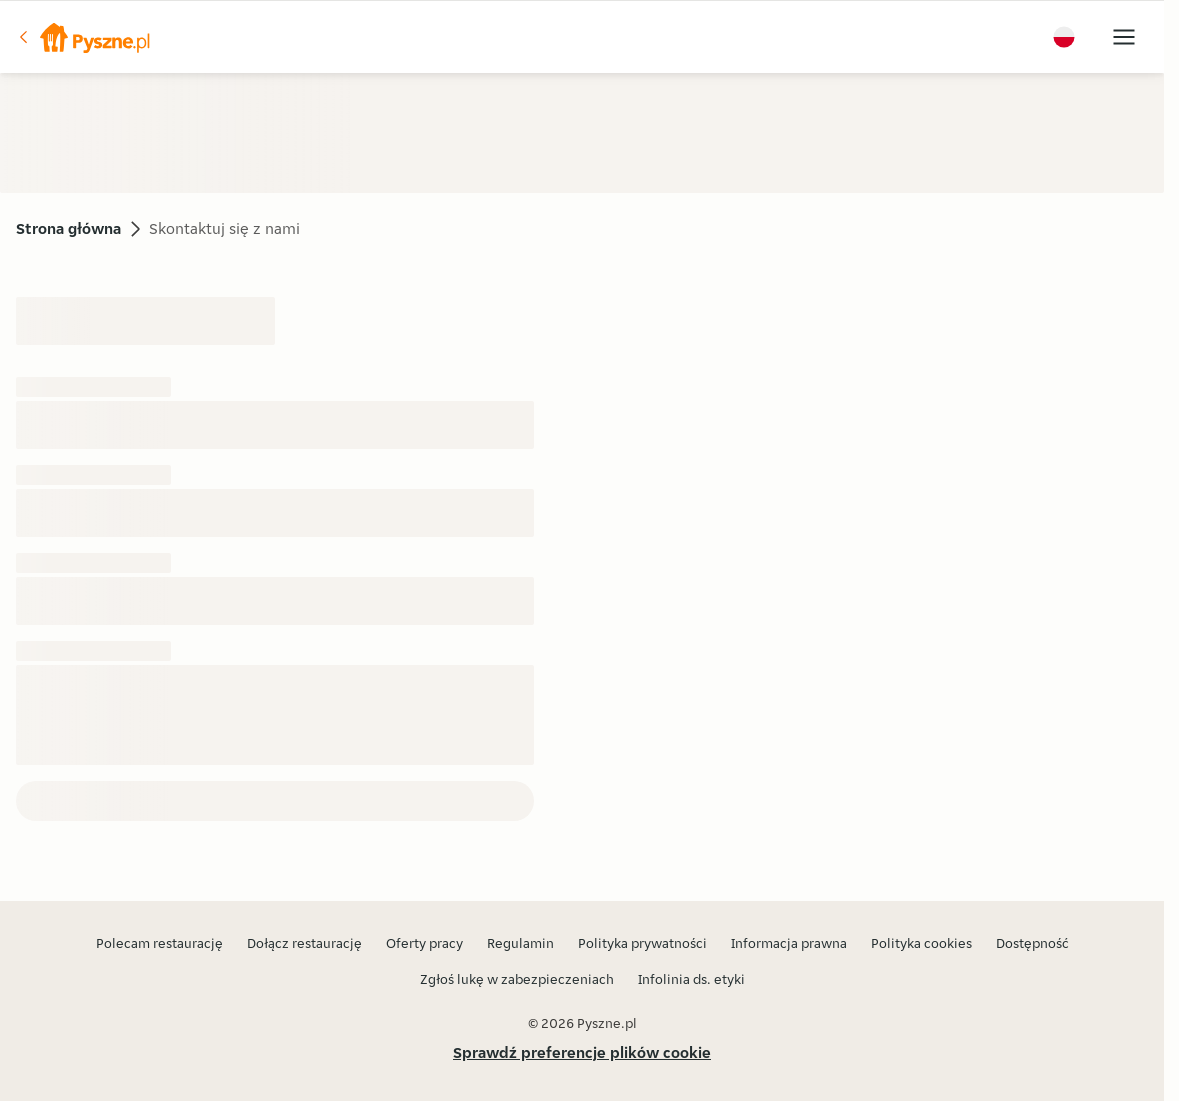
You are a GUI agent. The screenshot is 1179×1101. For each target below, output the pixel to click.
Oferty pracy (424, 943)
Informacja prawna (789, 943)
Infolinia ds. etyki (691, 979)
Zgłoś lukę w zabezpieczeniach (517, 979)
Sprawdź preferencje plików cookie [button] (582, 1052)
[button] (83, 37)
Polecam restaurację (159, 943)
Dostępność (1032, 943)
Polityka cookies (921, 943)
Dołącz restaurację (304, 943)
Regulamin (520, 943)
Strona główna (68, 228)
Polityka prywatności (642, 943)
